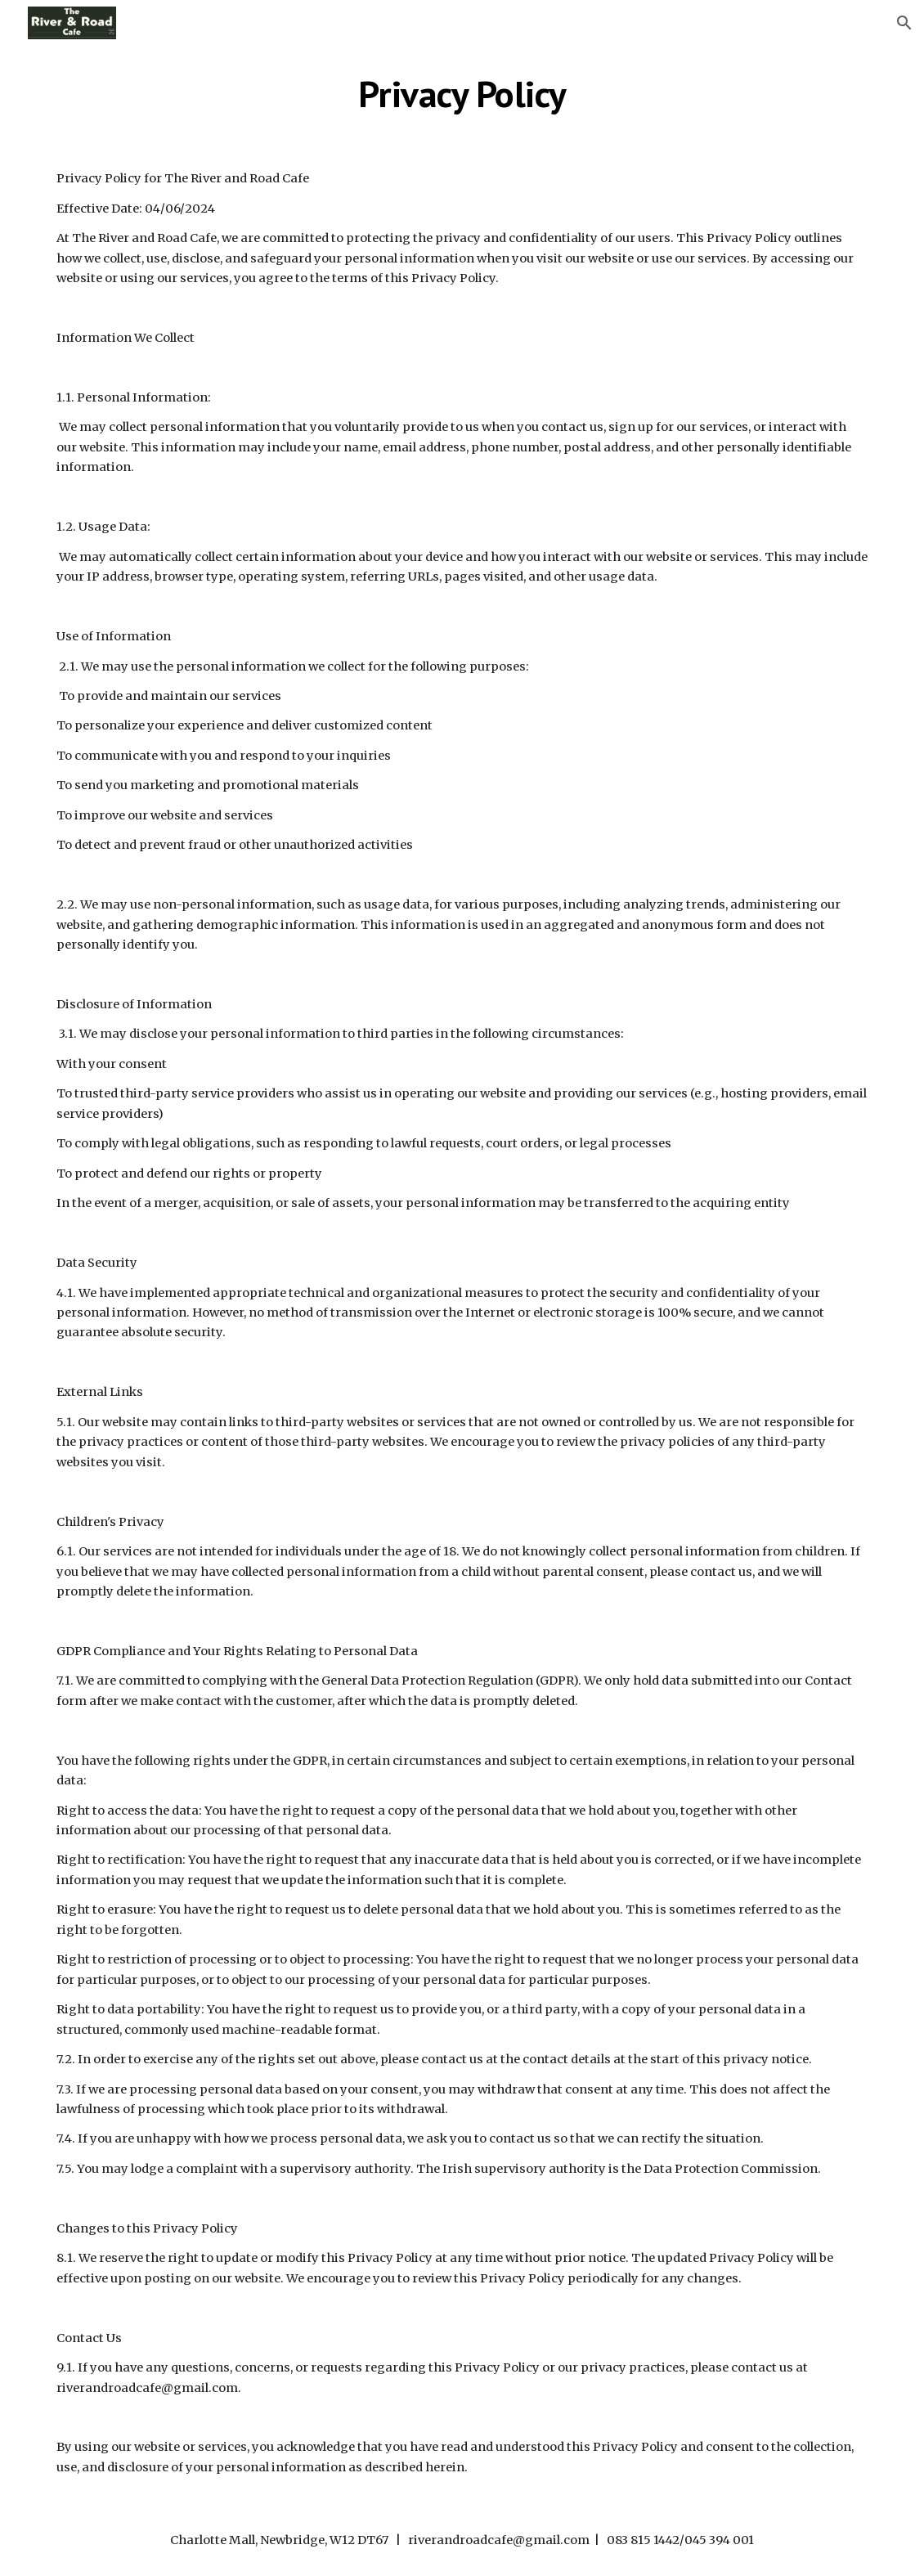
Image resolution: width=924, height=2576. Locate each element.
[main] (462, 94)
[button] (904, 23)
